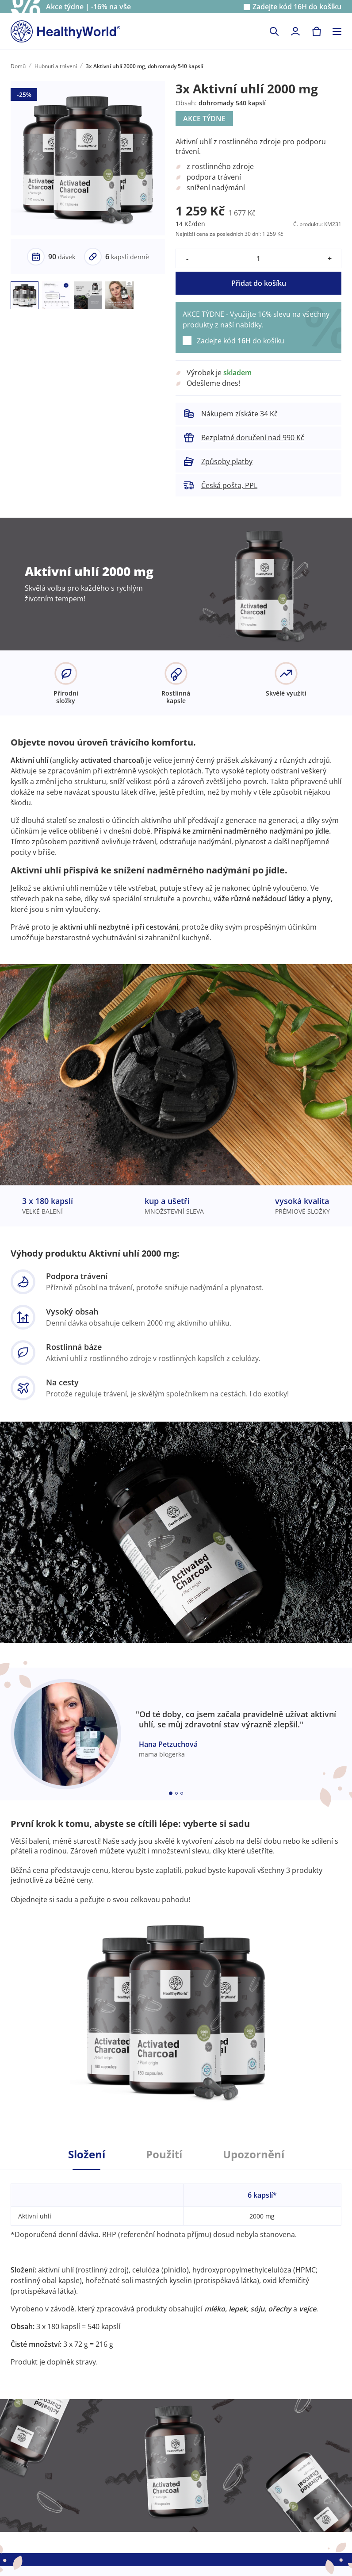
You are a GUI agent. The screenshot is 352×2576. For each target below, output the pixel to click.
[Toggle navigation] (337, 31)
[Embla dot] (170, 1793)
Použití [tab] (164, 2154)
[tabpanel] (176, 2268)
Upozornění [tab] (253, 2154)
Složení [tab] (86, 2154)
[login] (295, 31)
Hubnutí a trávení (55, 66)
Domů (18, 66)
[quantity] (258, 258)
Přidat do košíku (258, 283)
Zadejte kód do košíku (297, 7)
